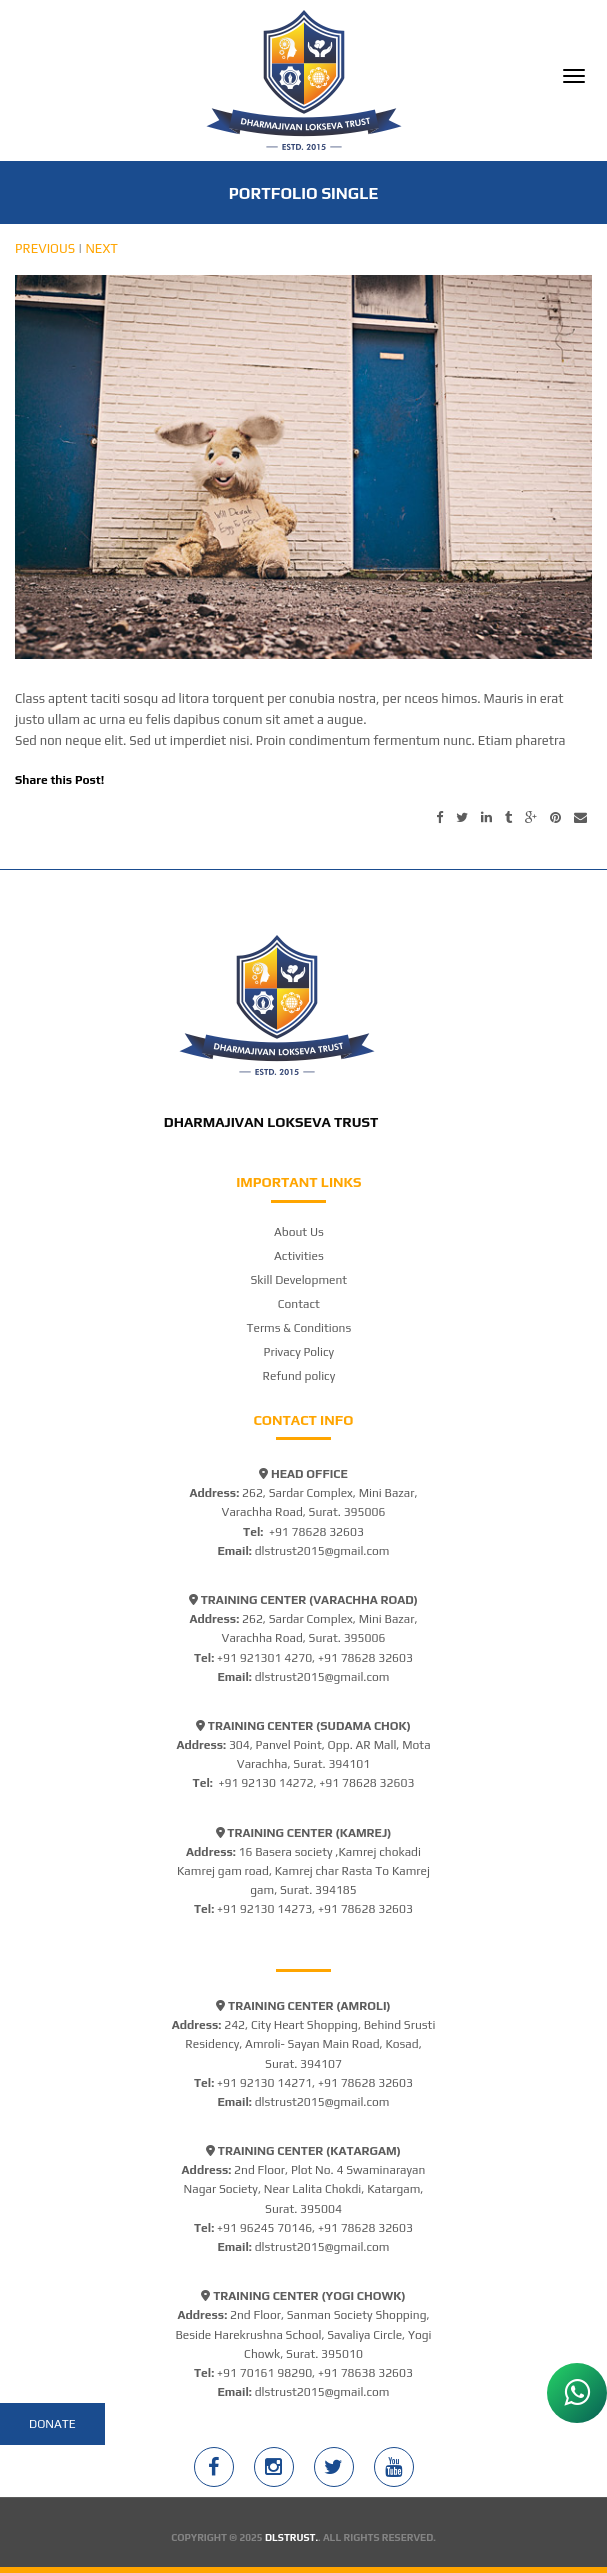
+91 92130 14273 (264, 1909)
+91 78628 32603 (316, 1532)
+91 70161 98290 (264, 2373)
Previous (45, 248)
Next (101, 248)
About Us (299, 1232)
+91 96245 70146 (264, 2228)
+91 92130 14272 (265, 1783)
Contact (299, 1304)
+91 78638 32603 (365, 2373)
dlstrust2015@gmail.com (322, 1551)
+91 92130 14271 (264, 2083)
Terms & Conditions (298, 1328)
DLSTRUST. (291, 2537)
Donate (52, 2424)
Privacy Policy (299, 1352)
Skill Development (299, 1280)
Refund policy (299, 1376)
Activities (299, 1256)
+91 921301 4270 (264, 1658)
